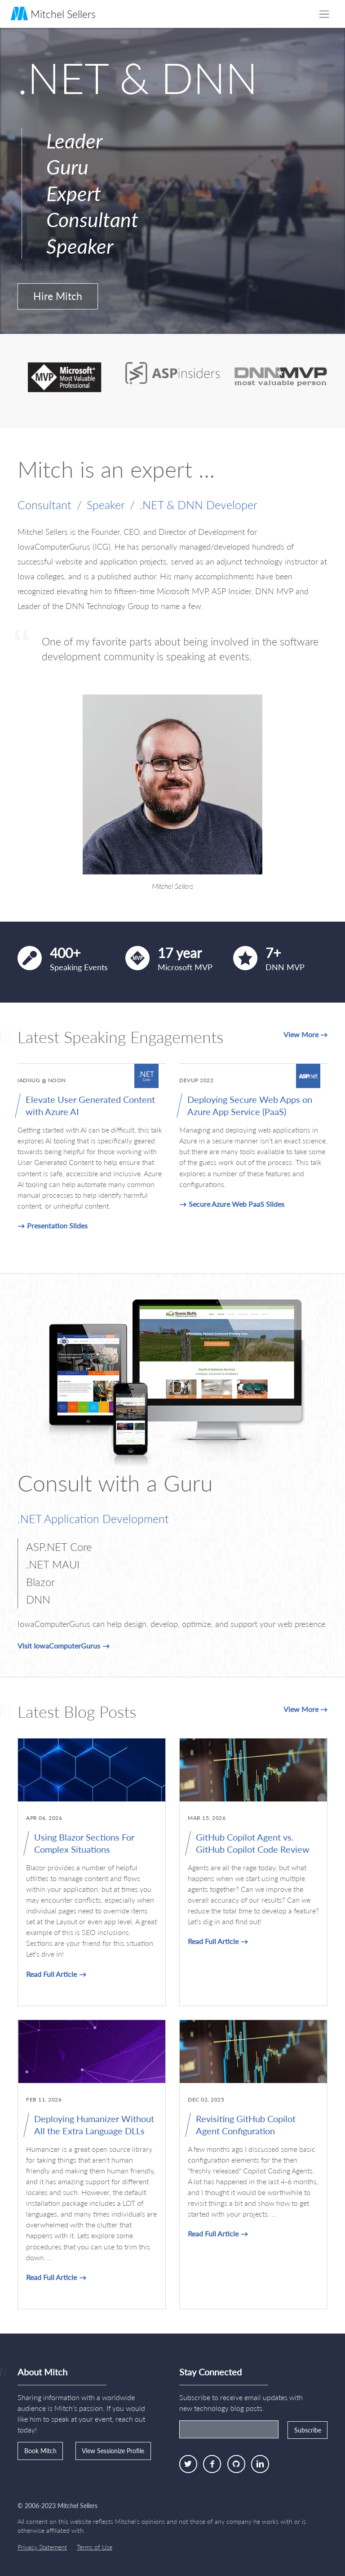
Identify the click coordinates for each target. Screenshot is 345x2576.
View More (300, 1034)
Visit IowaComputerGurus (59, 1645)
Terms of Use (94, 2547)
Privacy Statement (42, 2547)
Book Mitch (40, 2451)
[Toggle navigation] (324, 14)
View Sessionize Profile (113, 2451)
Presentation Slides (57, 1225)
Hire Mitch (57, 296)
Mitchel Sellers (53, 13)
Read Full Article (51, 1974)
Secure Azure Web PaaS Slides (236, 1204)
